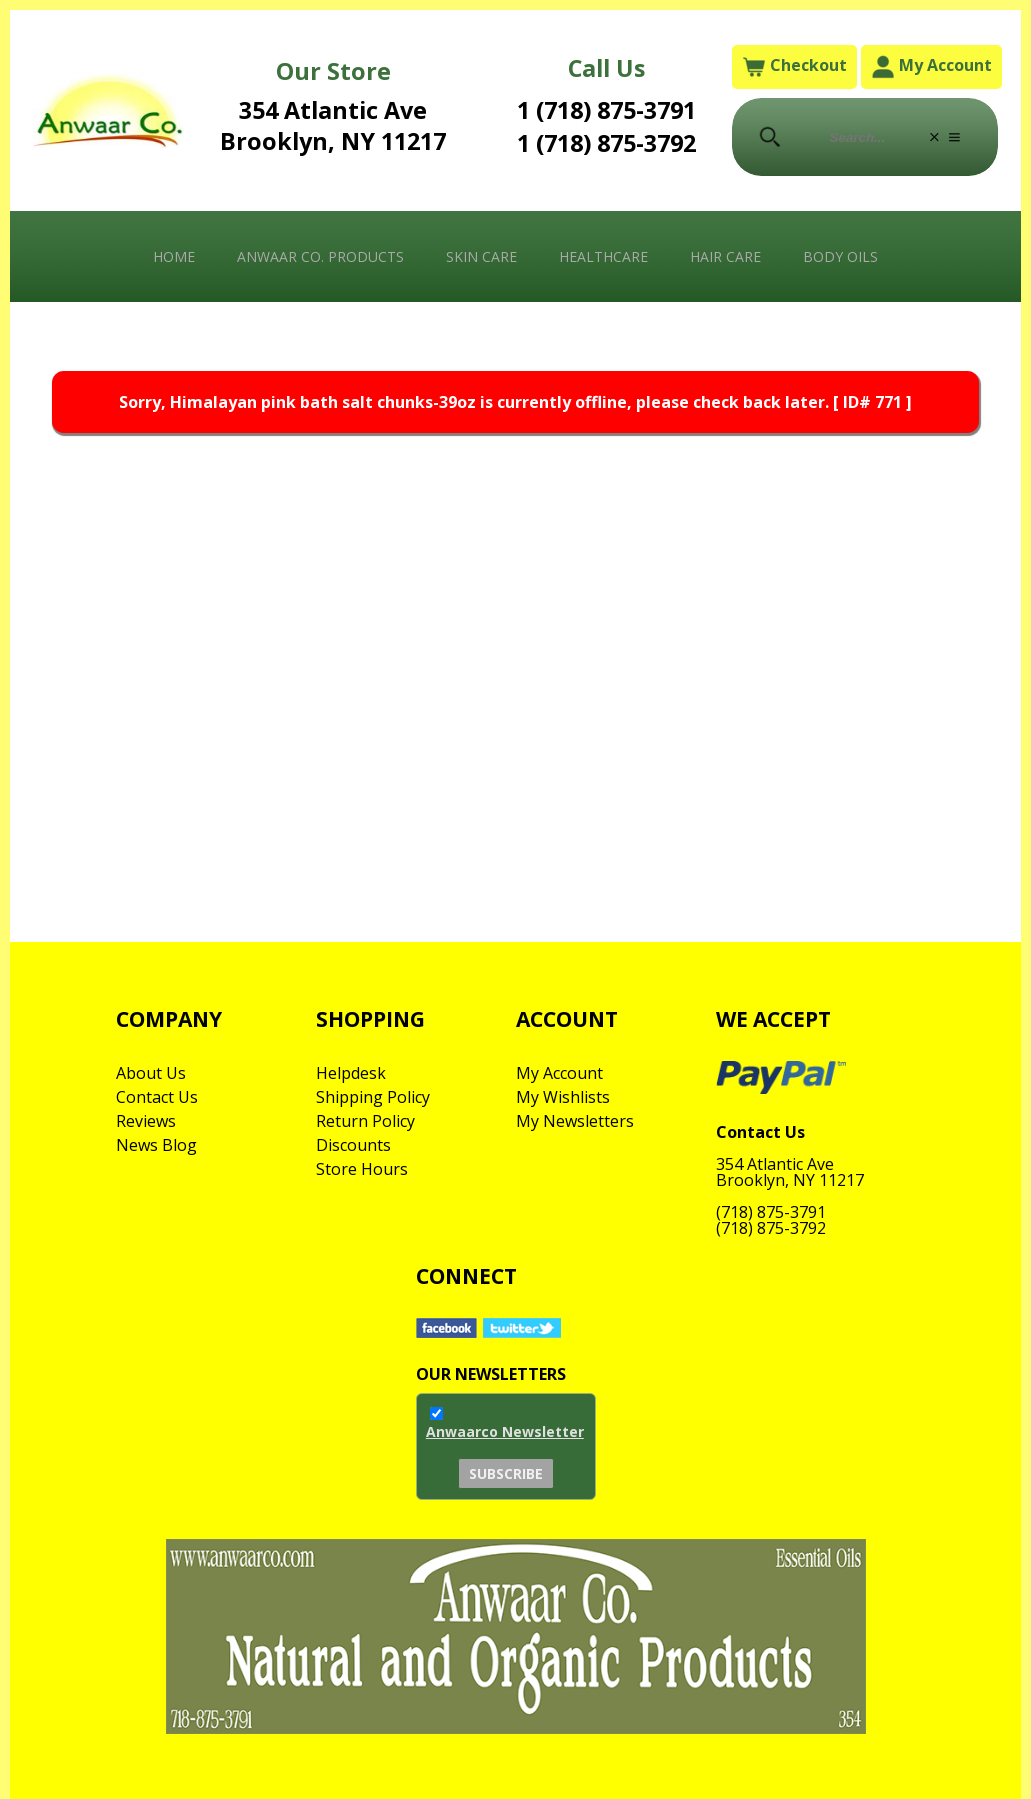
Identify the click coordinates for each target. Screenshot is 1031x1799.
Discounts (353, 1145)
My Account (931, 66)
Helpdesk (351, 1073)
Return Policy (365, 1121)
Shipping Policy (373, 1097)
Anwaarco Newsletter (505, 1431)
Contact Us (157, 1097)
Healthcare (603, 256)
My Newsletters (575, 1121)
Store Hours (362, 1169)
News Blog (156, 1145)
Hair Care (725, 256)
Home (174, 256)
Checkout (794, 66)
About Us (151, 1073)
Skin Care (481, 256)
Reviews (146, 1121)
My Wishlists (563, 1097)
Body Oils (840, 256)
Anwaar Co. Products (320, 256)
